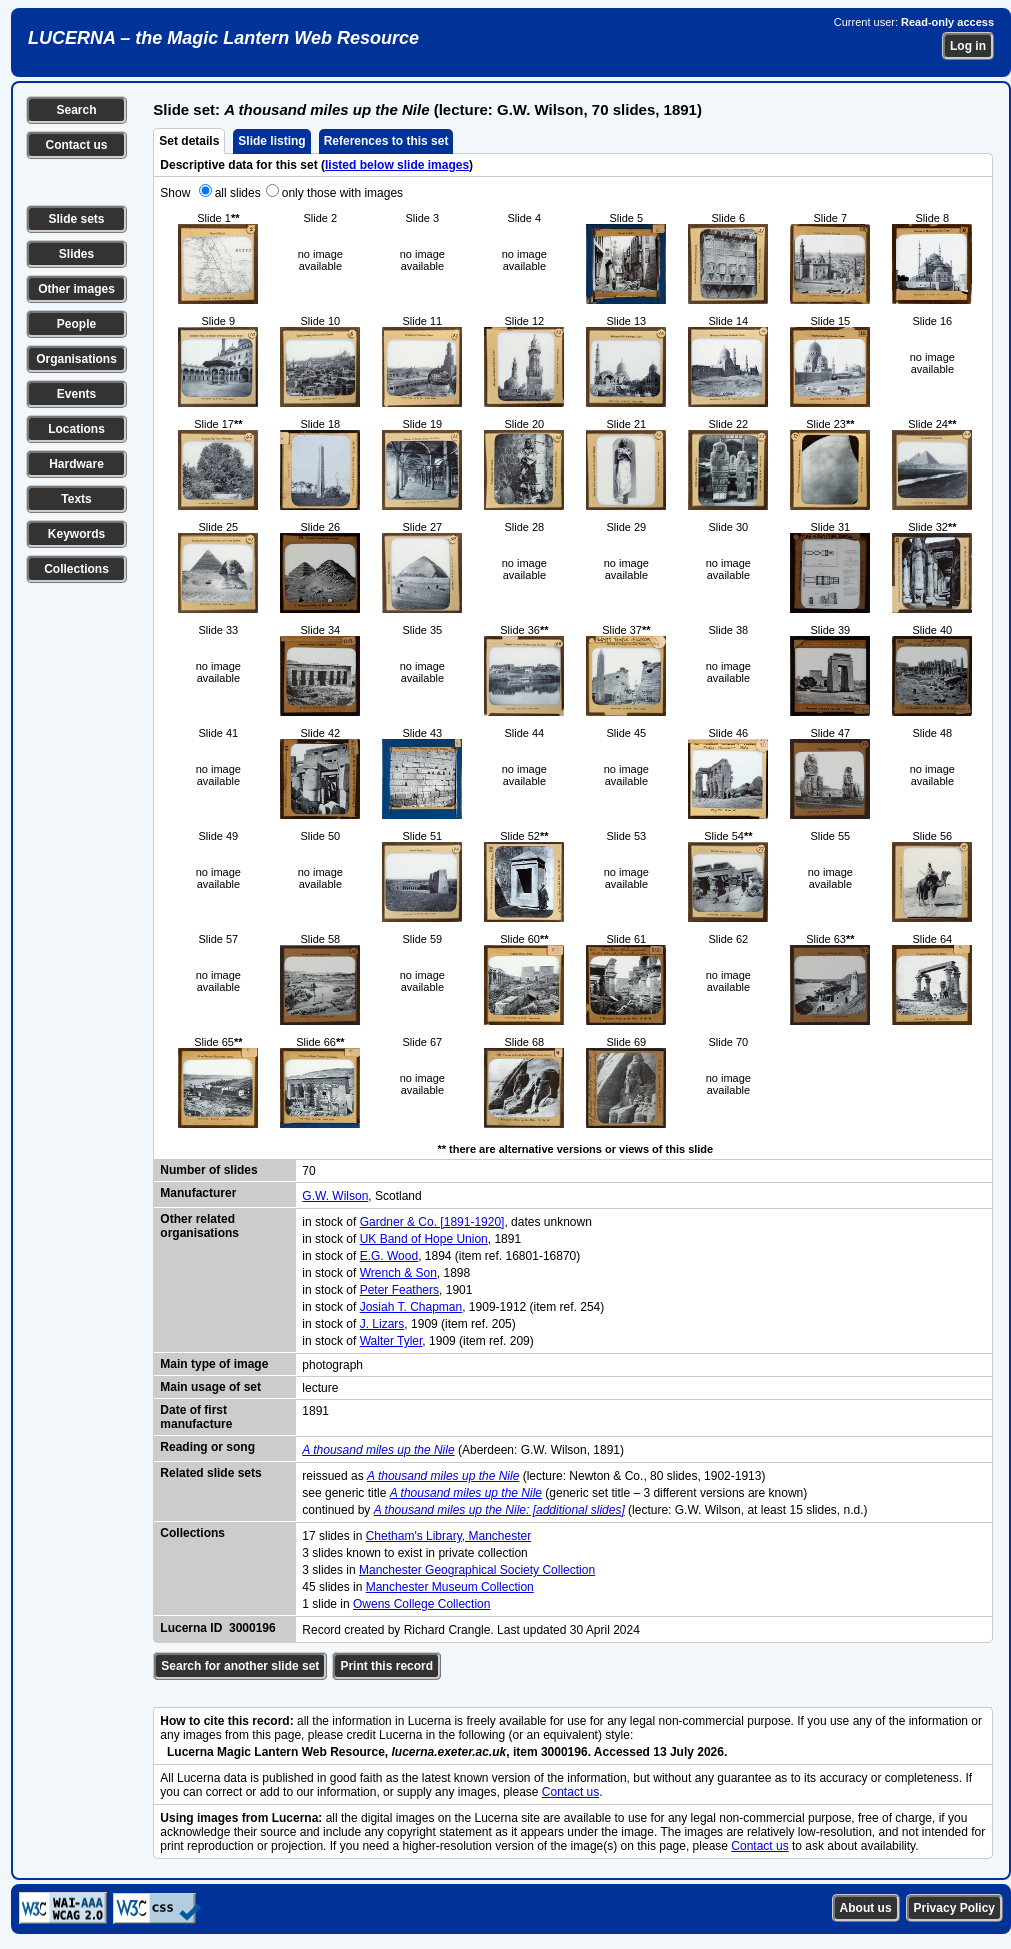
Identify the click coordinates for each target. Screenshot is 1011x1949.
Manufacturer (198, 1193)
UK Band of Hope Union (424, 1239)
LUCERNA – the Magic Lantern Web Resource (223, 38)
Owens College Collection (421, 1604)
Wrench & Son (398, 1273)
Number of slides (208, 1170)
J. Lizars (382, 1324)
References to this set (386, 141)
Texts (76, 499)
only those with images (342, 193)
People (76, 324)
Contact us (76, 145)
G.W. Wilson (335, 1196)
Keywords (76, 534)
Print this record (386, 1666)
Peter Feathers (399, 1290)
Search (76, 110)
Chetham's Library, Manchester (448, 1536)
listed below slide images (397, 165)
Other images (76, 289)
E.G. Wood (389, 1256)
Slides (76, 254)
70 (308, 1171)
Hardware (76, 464)
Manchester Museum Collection (450, 1587)
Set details (189, 141)
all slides (238, 193)
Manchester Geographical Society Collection (477, 1570)
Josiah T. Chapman (411, 1307)
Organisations (76, 359)
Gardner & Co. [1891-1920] (432, 1222)
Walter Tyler (391, 1341)
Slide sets (76, 219)
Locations (76, 429)
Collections (76, 569)
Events (76, 394)
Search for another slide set (240, 1666)
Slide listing (271, 141)
